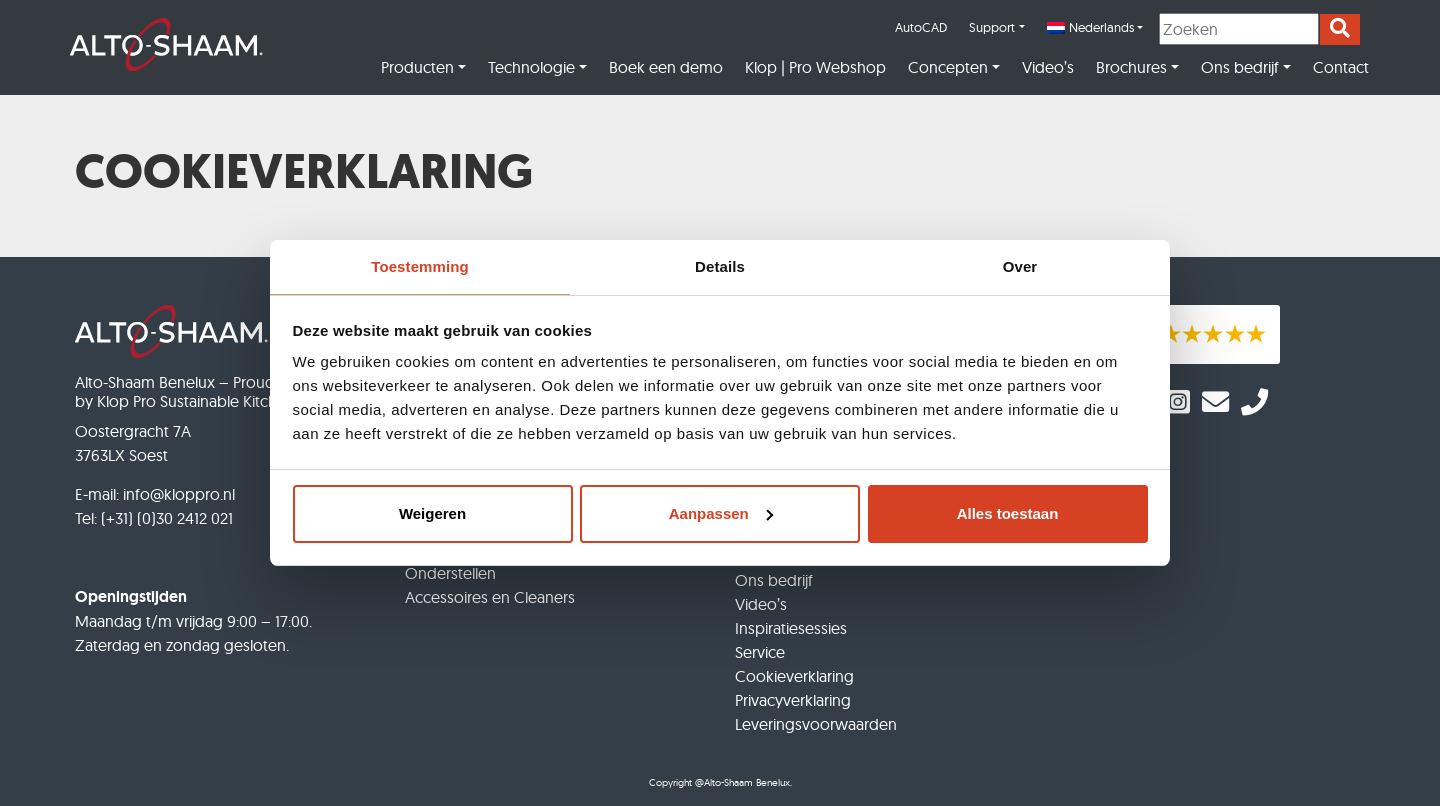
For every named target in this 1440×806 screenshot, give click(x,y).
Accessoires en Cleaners (490, 597)
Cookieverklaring (794, 676)
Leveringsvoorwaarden (816, 724)
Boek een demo (666, 67)
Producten (417, 67)
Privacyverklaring (793, 700)
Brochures (1131, 67)
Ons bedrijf (1240, 67)
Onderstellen (450, 573)
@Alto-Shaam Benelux (742, 782)
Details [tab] (720, 266)
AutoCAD (921, 27)
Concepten (948, 67)
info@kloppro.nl (179, 494)
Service (760, 652)
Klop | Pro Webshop (815, 67)
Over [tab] (1020, 266)
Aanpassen (721, 513)
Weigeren (432, 513)
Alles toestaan (1008, 513)
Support (992, 27)
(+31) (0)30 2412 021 (167, 518)
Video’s (1048, 67)
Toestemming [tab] (420, 266)
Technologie (531, 67)
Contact (1341, 67)
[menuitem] (1095, 28)
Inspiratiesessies (791, 628)
